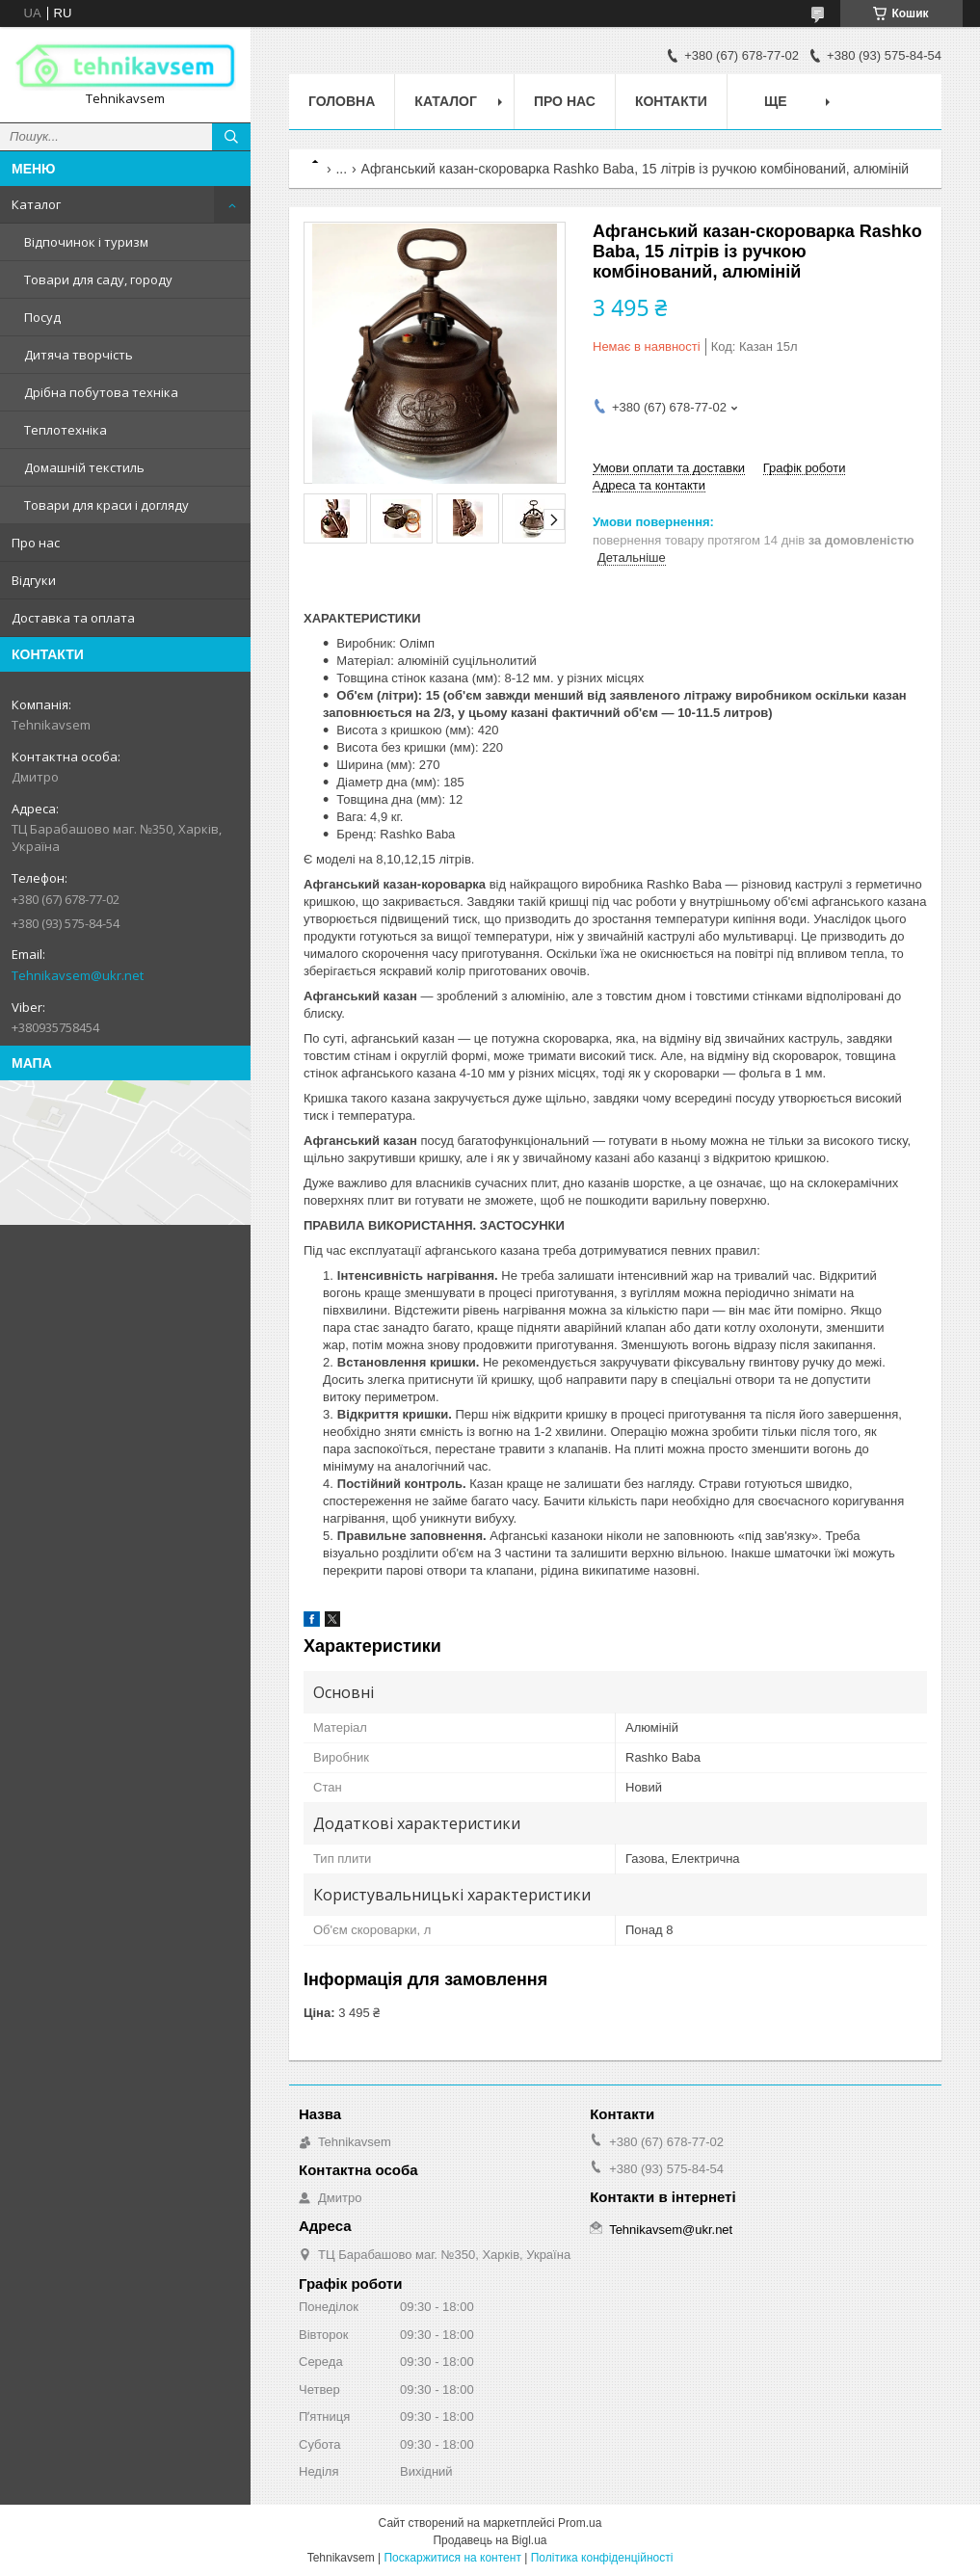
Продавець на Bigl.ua (489, 2540)
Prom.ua (579, 2523)
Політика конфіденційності (602, 2557)
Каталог (36, 204)
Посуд (42, 317)
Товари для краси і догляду (106, 505)
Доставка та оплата (73, 617)
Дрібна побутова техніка (101, 392)
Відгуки (34, 580)
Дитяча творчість (78, 354)
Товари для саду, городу (98, 279)
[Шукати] (231, 136)
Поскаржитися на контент (452, 2557)
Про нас (36, 542)
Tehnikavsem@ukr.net (78, 975)
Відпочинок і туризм (86, 242)
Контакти (671, 101)
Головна (341, 101)
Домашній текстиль (84, 467)
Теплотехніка (65, 429)
